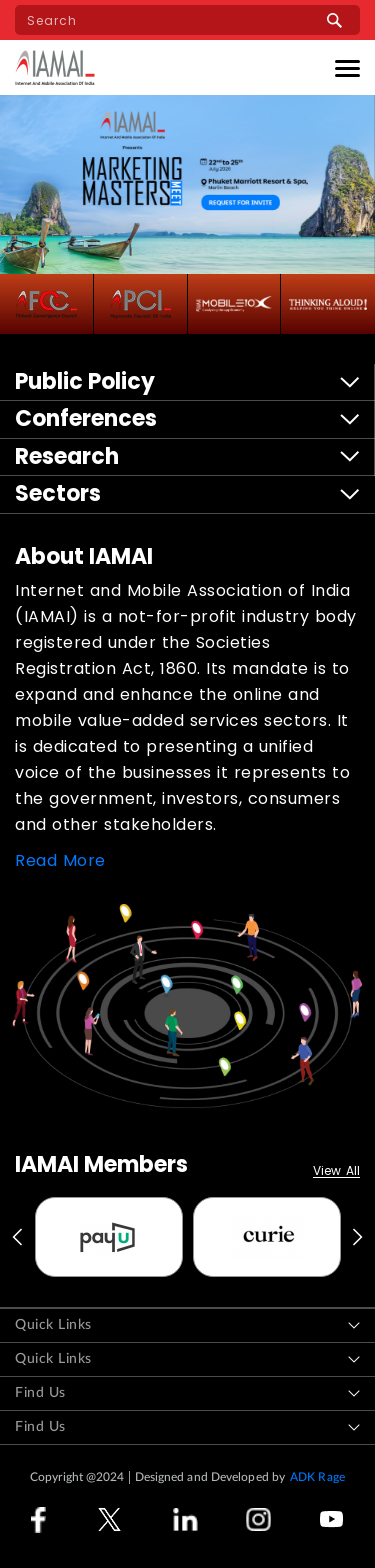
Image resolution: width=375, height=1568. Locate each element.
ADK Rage (317, 1477)
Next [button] (359, 1237)
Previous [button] (16, 1237)
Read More (60, 860)
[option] (109, 1237)
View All (336, 1171)
